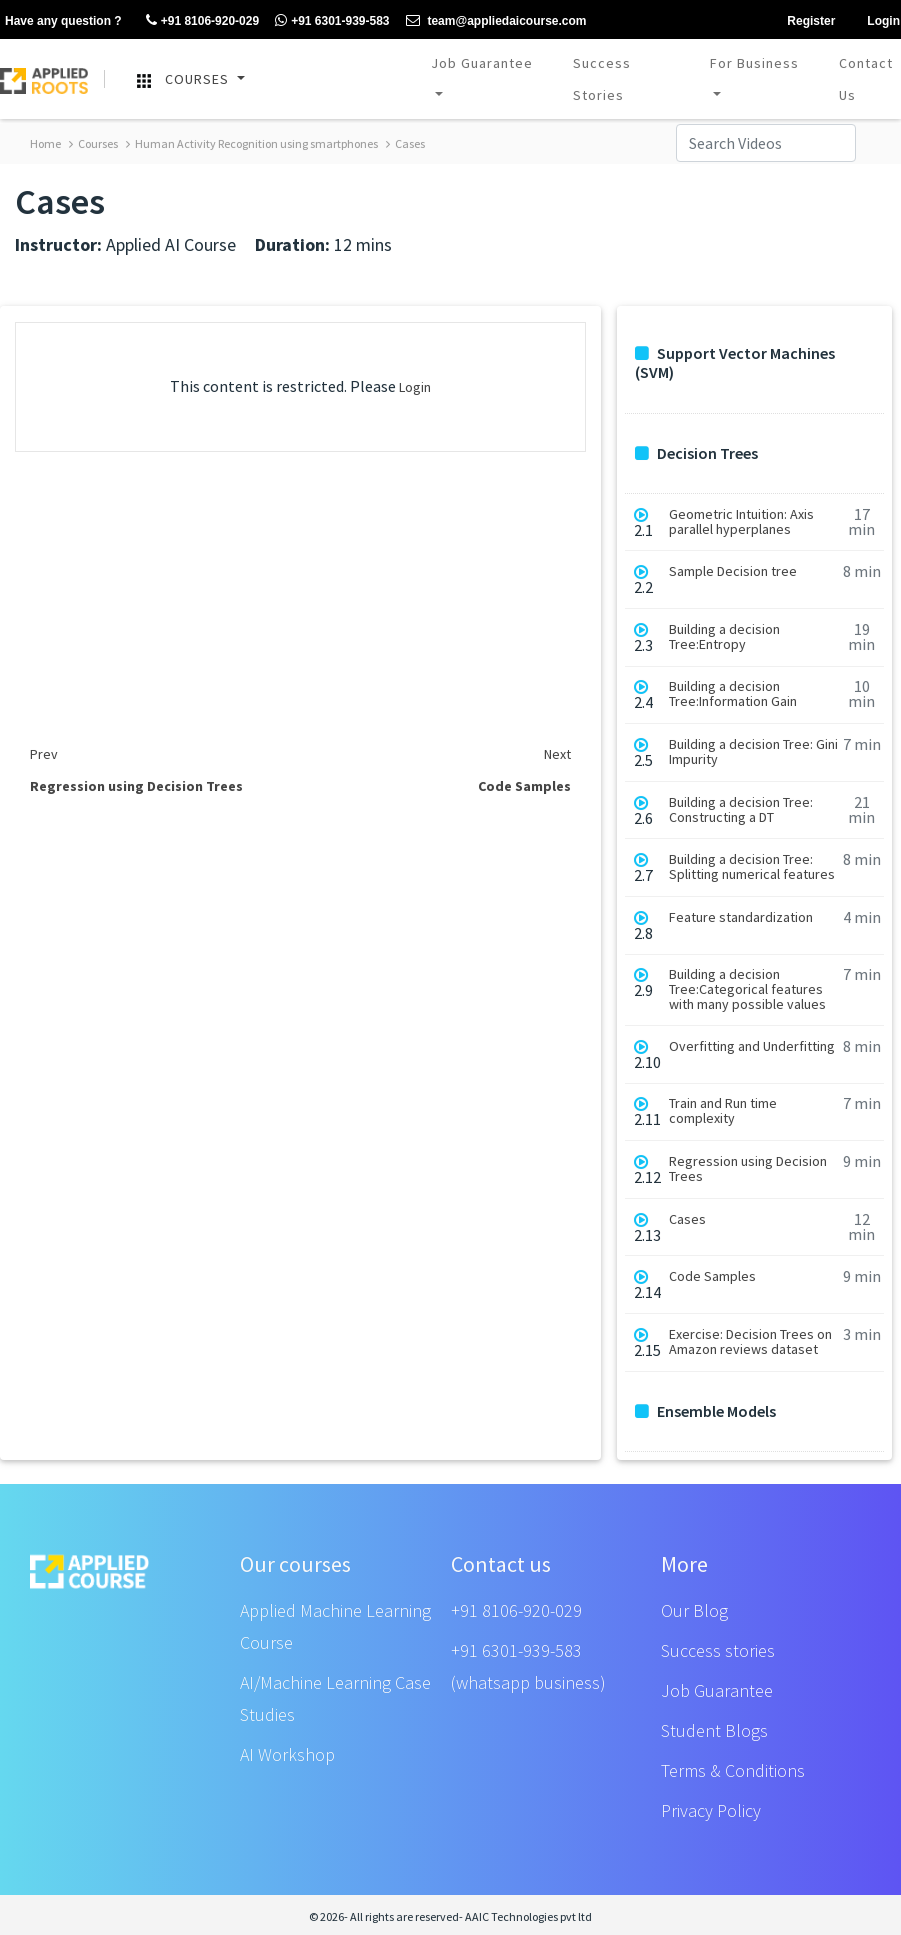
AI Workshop (287, 1754)
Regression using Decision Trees (748, 1169)
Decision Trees (696, 453)
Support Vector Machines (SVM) (735, 363)
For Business (754, 63)
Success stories (718, 1650)
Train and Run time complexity (723, 1111)
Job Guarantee (482, 63)
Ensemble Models (705, 1411)
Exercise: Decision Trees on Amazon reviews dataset (750, 1342)
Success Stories (602, 79)
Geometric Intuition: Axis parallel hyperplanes (741, 522)
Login (415, 387)
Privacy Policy (711, 1810)
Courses (93, 143)
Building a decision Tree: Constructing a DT (741, 810)
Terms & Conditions (733, 1770)
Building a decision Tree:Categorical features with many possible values (747, 989)
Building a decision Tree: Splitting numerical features (752, 867)
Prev (44, 754)
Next (557, 754)
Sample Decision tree (733, 571)
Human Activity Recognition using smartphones (252, 143)
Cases (405, 143)
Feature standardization (741, 917)
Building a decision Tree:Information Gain (733, 694)
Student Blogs (714, 1730)
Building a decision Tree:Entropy (724, 637)
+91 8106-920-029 (516, 1610)
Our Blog (694, 1610)
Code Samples (712, 1276)
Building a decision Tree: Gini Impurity (753, 752)
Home (45, 143)
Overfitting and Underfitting (752, 1046)
